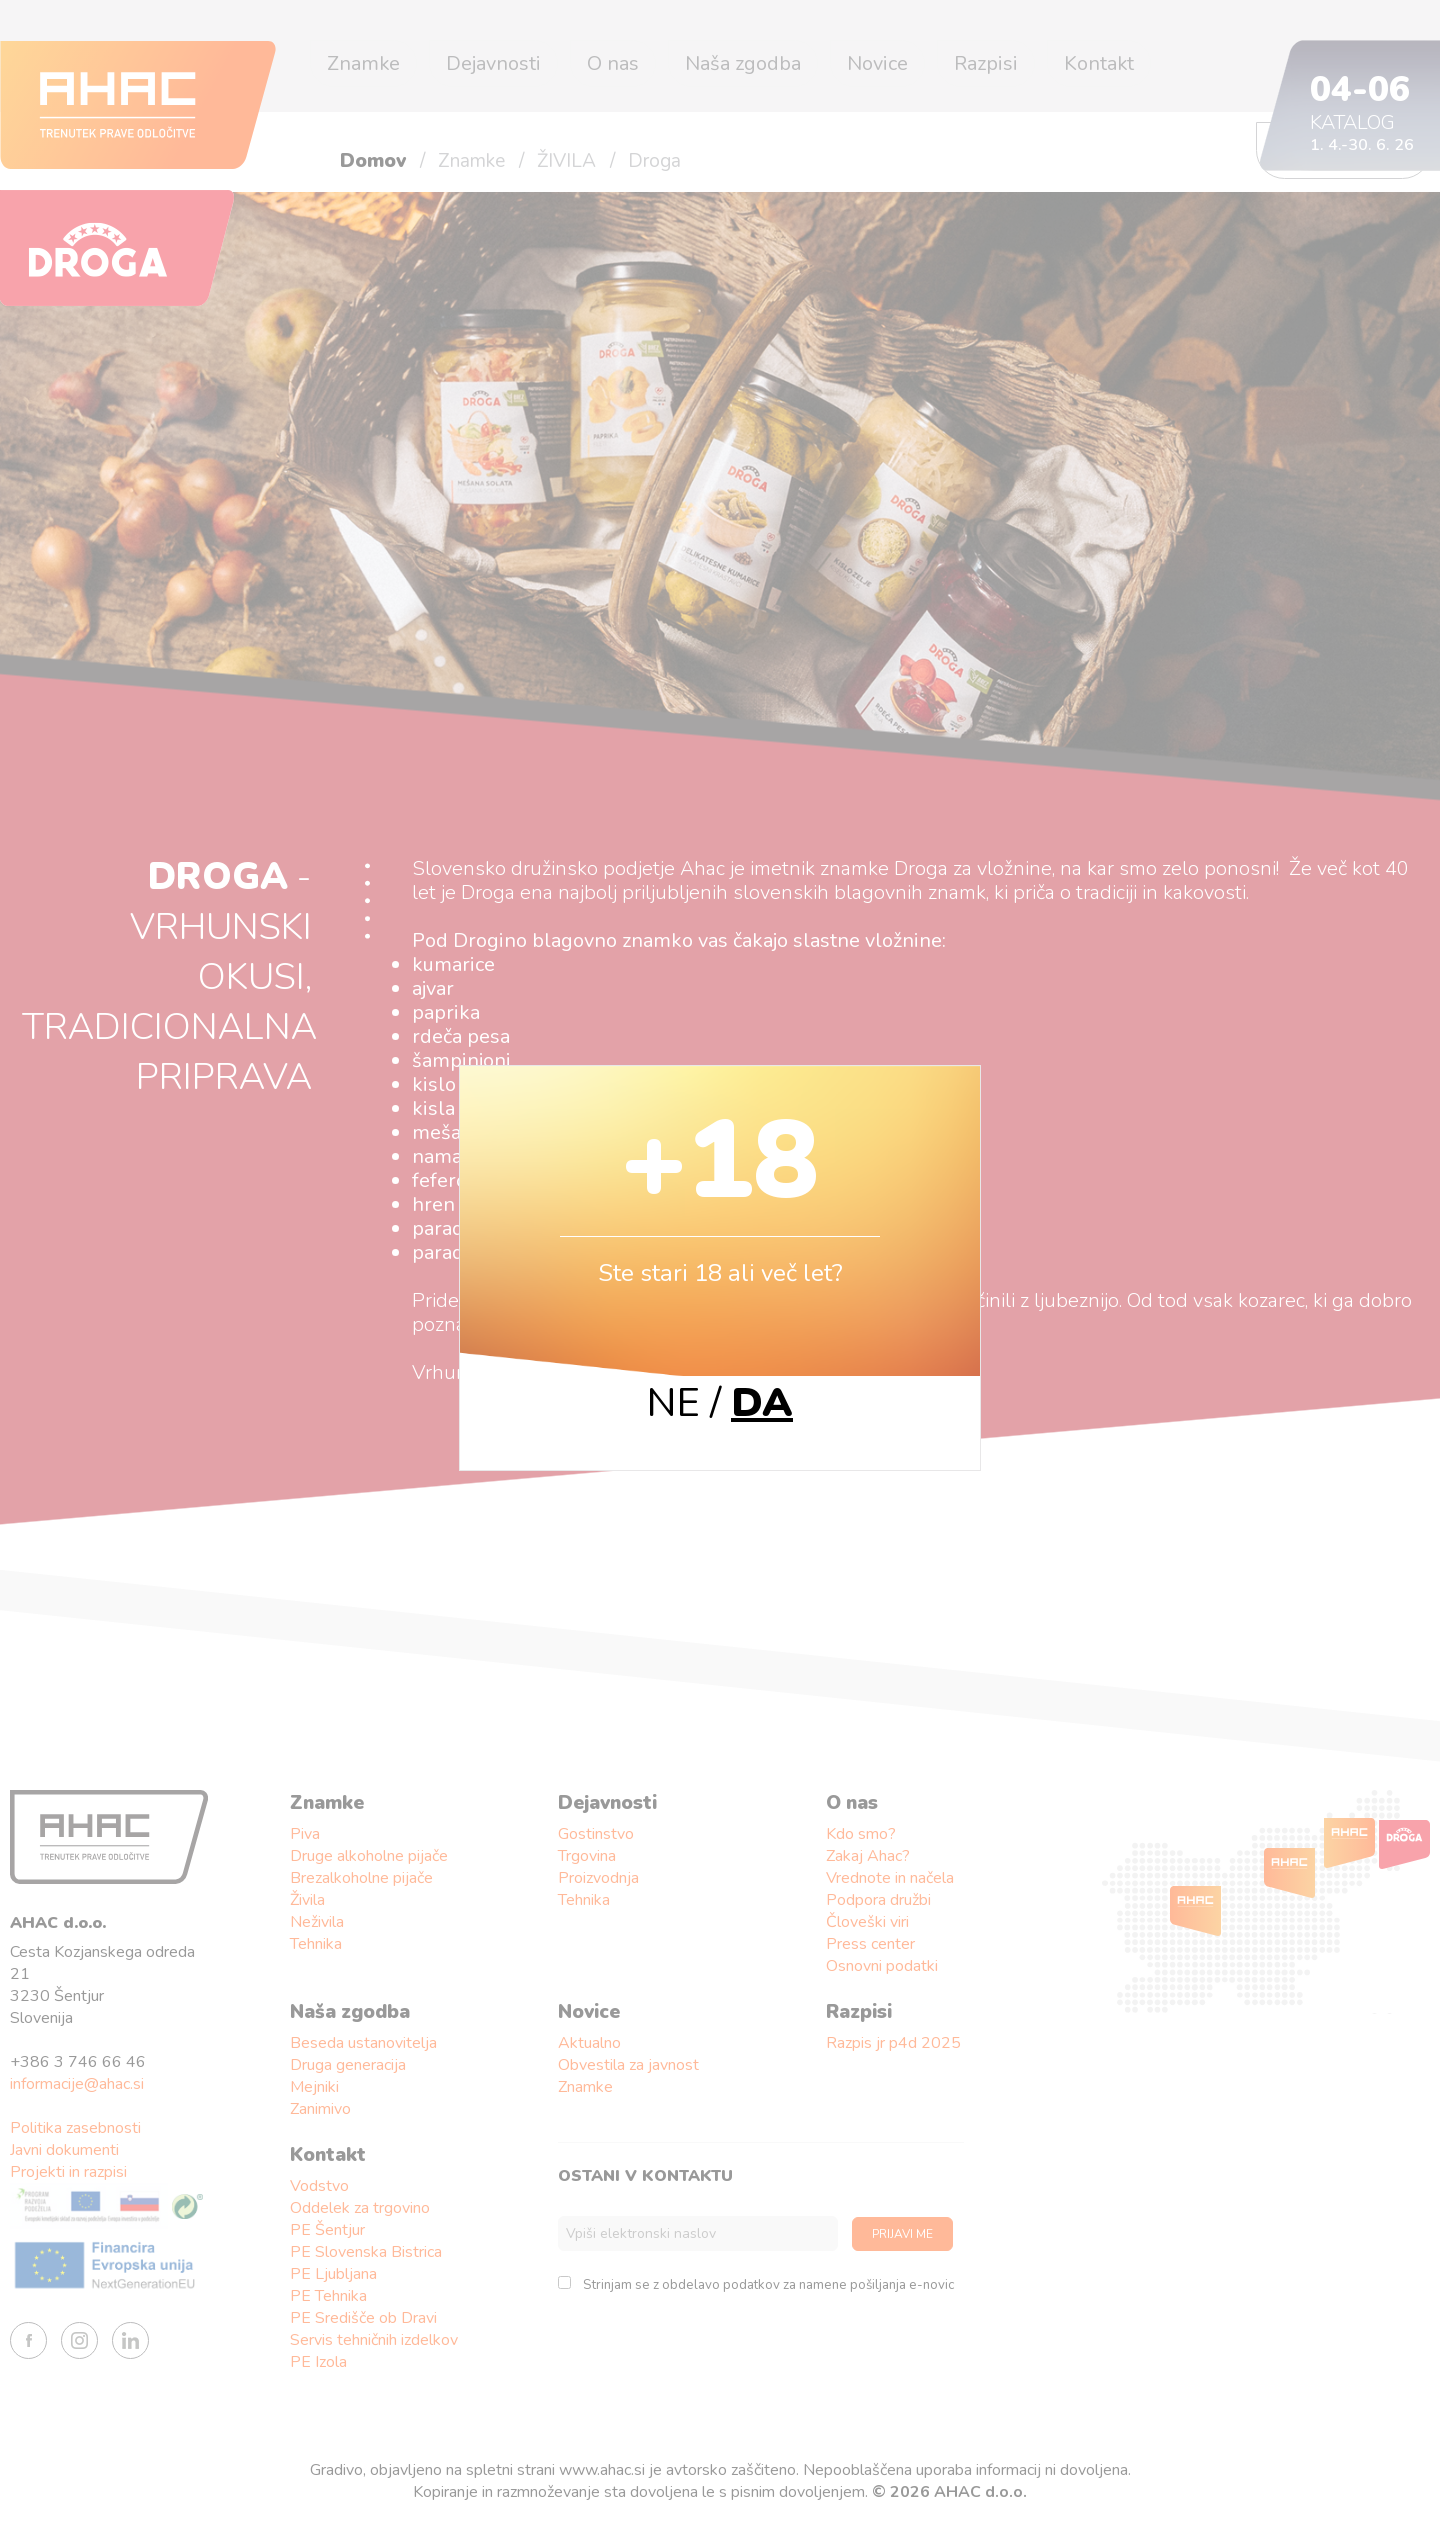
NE (673, 1403)
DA (762, 1403)
